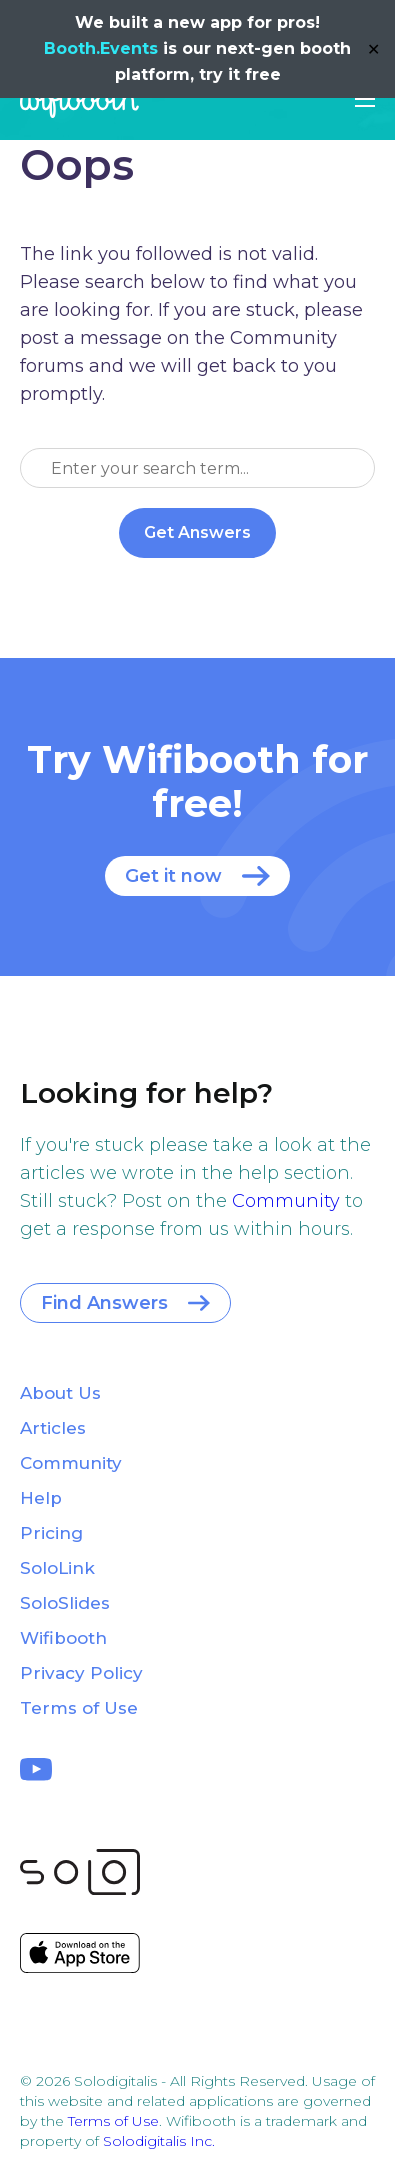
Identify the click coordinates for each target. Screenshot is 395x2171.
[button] (365, 99)
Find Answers (104, 1303)
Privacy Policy (81, 1673)
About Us (60, 1393)
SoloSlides (65, 1603)
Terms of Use (79, 1708)
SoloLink (57, 1568)
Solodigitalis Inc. (159, 2141)
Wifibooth (79, 100)
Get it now (173, 876)
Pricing (51, 1533)
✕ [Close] (373, 49)
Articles (53, 1428)
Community (286, 1201)
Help (41, 1498)
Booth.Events (101, 48)
